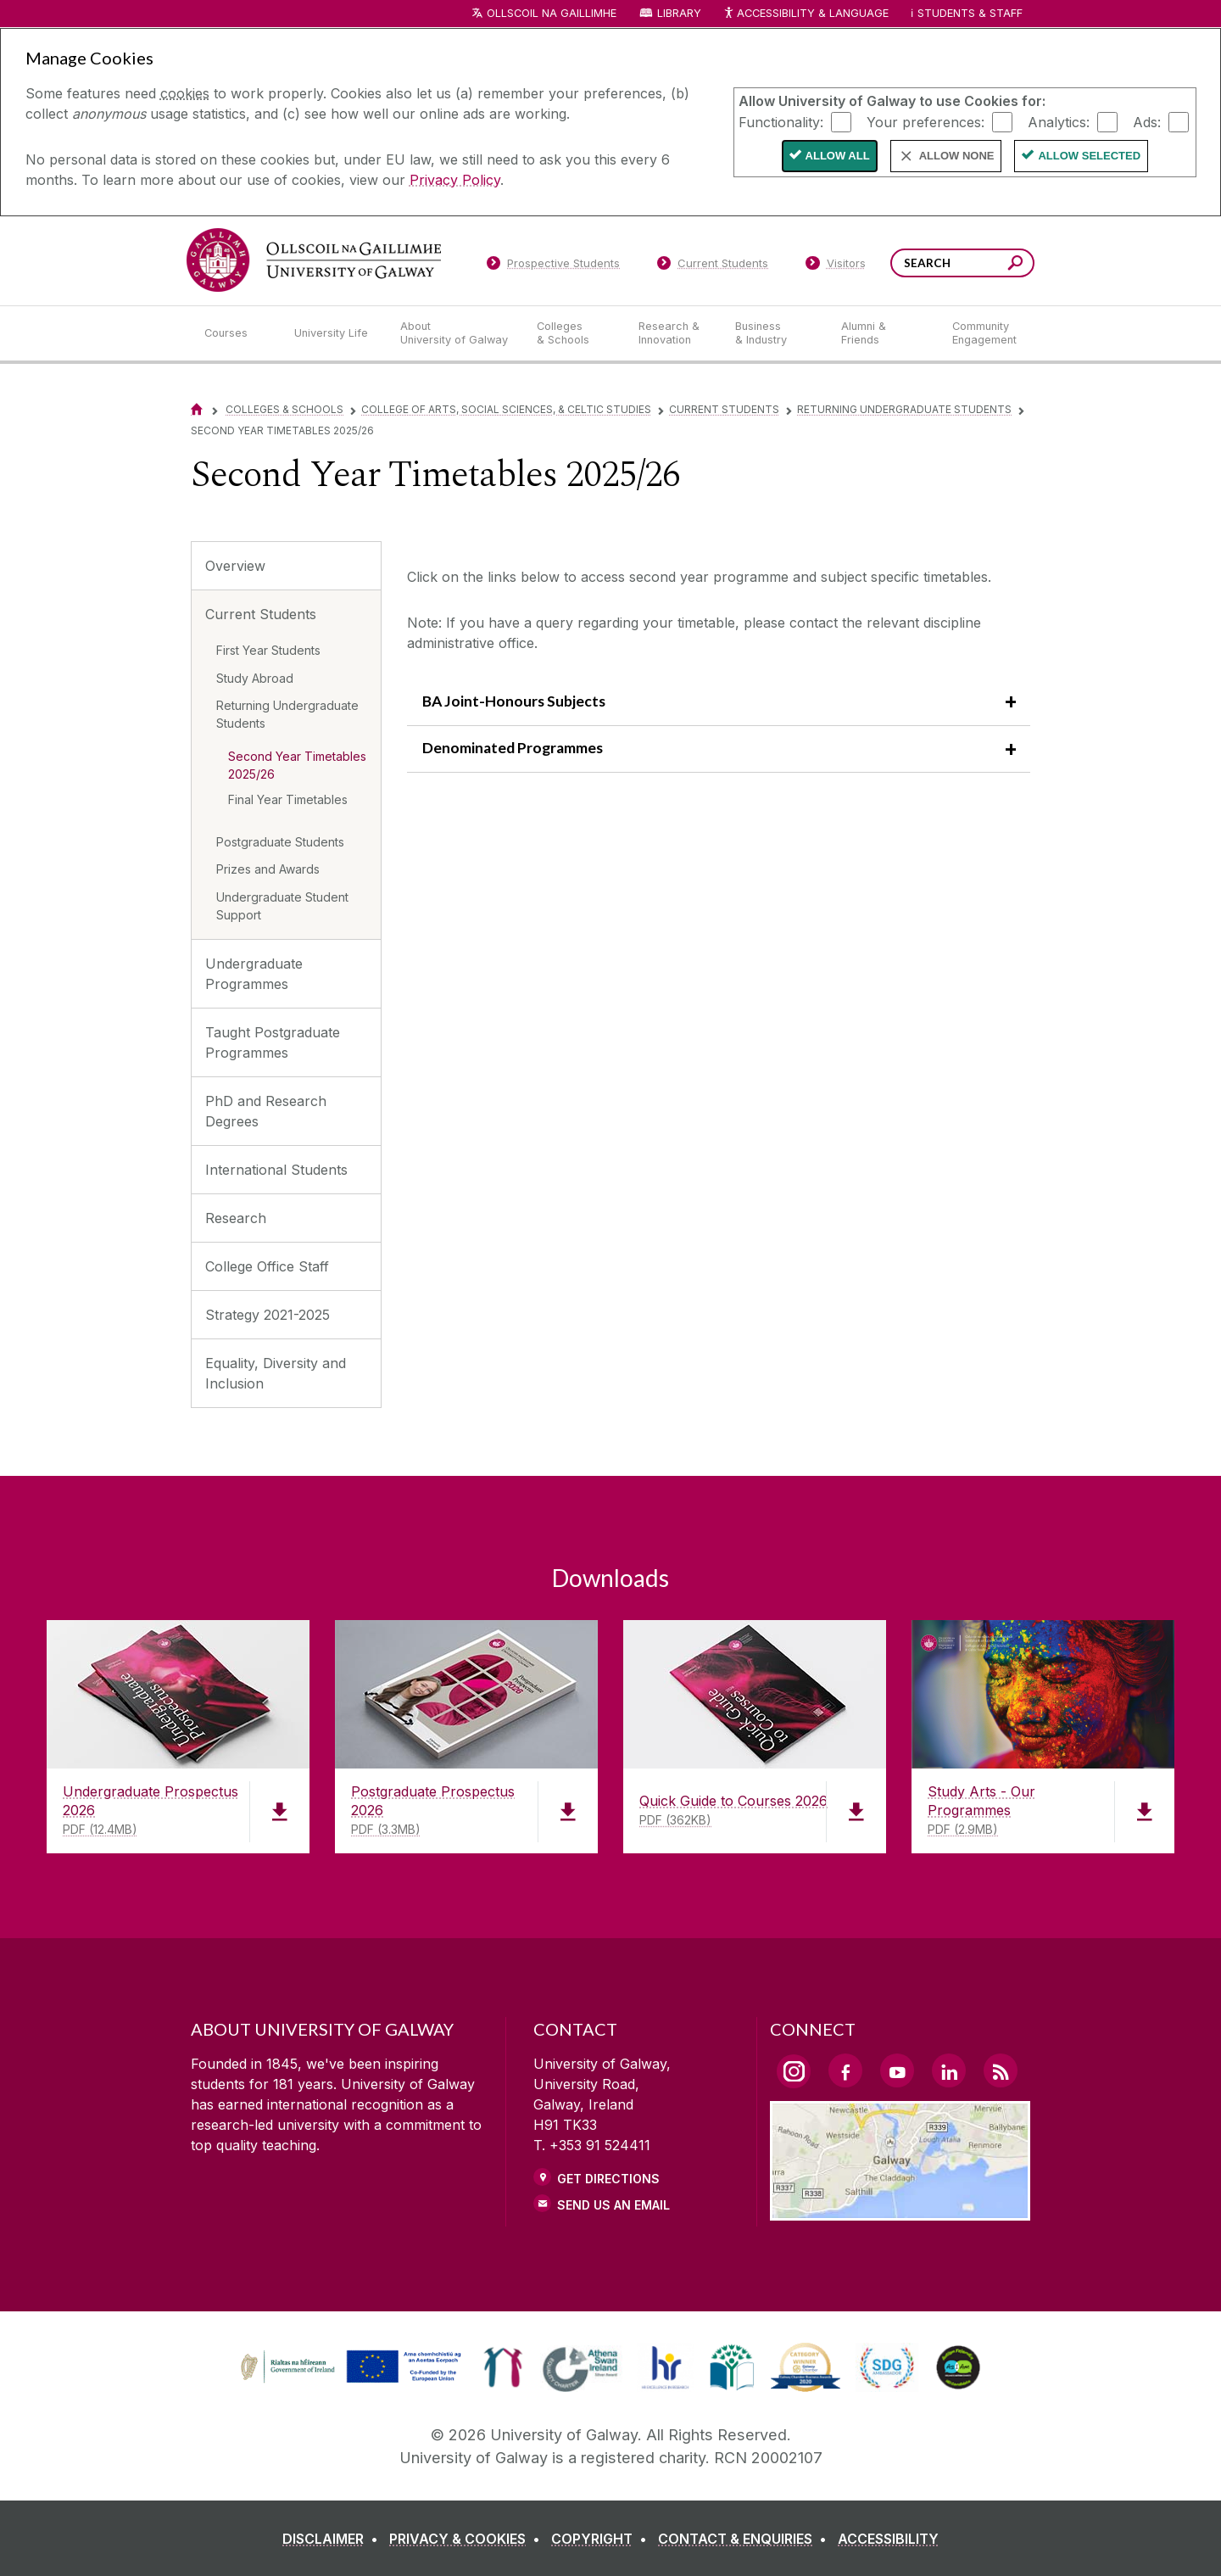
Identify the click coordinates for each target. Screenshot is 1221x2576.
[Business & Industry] (774, 333)
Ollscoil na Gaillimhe (551, 13)
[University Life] (333, 333)
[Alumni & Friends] (883, 333)
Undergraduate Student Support (282, 906)
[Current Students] (713, 266)
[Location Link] (900, 2210)
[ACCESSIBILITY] (888, 2539)
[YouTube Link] (897, 2070)
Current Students (724, 409)
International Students (276, 1169)
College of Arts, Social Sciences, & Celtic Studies (506, 409)
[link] (348, 2367)
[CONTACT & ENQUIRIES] (746, 2539)
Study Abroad (254, 678)
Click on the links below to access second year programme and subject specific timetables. (699, 576)
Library (679, 13)
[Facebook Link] (845, 2070)
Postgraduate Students (280, 842)
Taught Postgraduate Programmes (272, 1042)
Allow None (957, 155)
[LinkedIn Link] (949, 2070)
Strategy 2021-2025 (267, 1314)
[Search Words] (962, 263)
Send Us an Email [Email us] (613, 2205)
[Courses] (236, 333)
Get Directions (608, 2178)
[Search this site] (1015, 265)
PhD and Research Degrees (265, 1111)
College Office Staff (267, 1266)
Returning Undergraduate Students (904, 409)
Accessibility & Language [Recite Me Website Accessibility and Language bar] (805, 14)
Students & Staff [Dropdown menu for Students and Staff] (970, 13)
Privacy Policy (455, 179)
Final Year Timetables (288, 799)
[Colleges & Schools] (574, 333)
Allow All (838, 155)
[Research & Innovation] (673, 333)
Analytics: (1059, 121)
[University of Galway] (314, 260)
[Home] (197, 409)
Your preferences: (925, 121)
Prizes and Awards (268, 869)
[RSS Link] (1001, 2070)
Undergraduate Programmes (254, 973)
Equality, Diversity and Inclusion (275, 1373)
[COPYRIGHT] (602, 2539)
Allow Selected (1089, 155)
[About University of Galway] (455, 333)
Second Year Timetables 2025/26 (297, 765)
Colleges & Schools (284, 409)
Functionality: (781, 121)
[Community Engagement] (984, 333)
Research (235, 1218)
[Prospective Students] (553, 266)
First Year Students (268, 650)
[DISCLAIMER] (333, 2539)
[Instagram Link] (794, 2071)
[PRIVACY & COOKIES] (468, 2539)
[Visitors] (835, 266)
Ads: (1147, 121)
